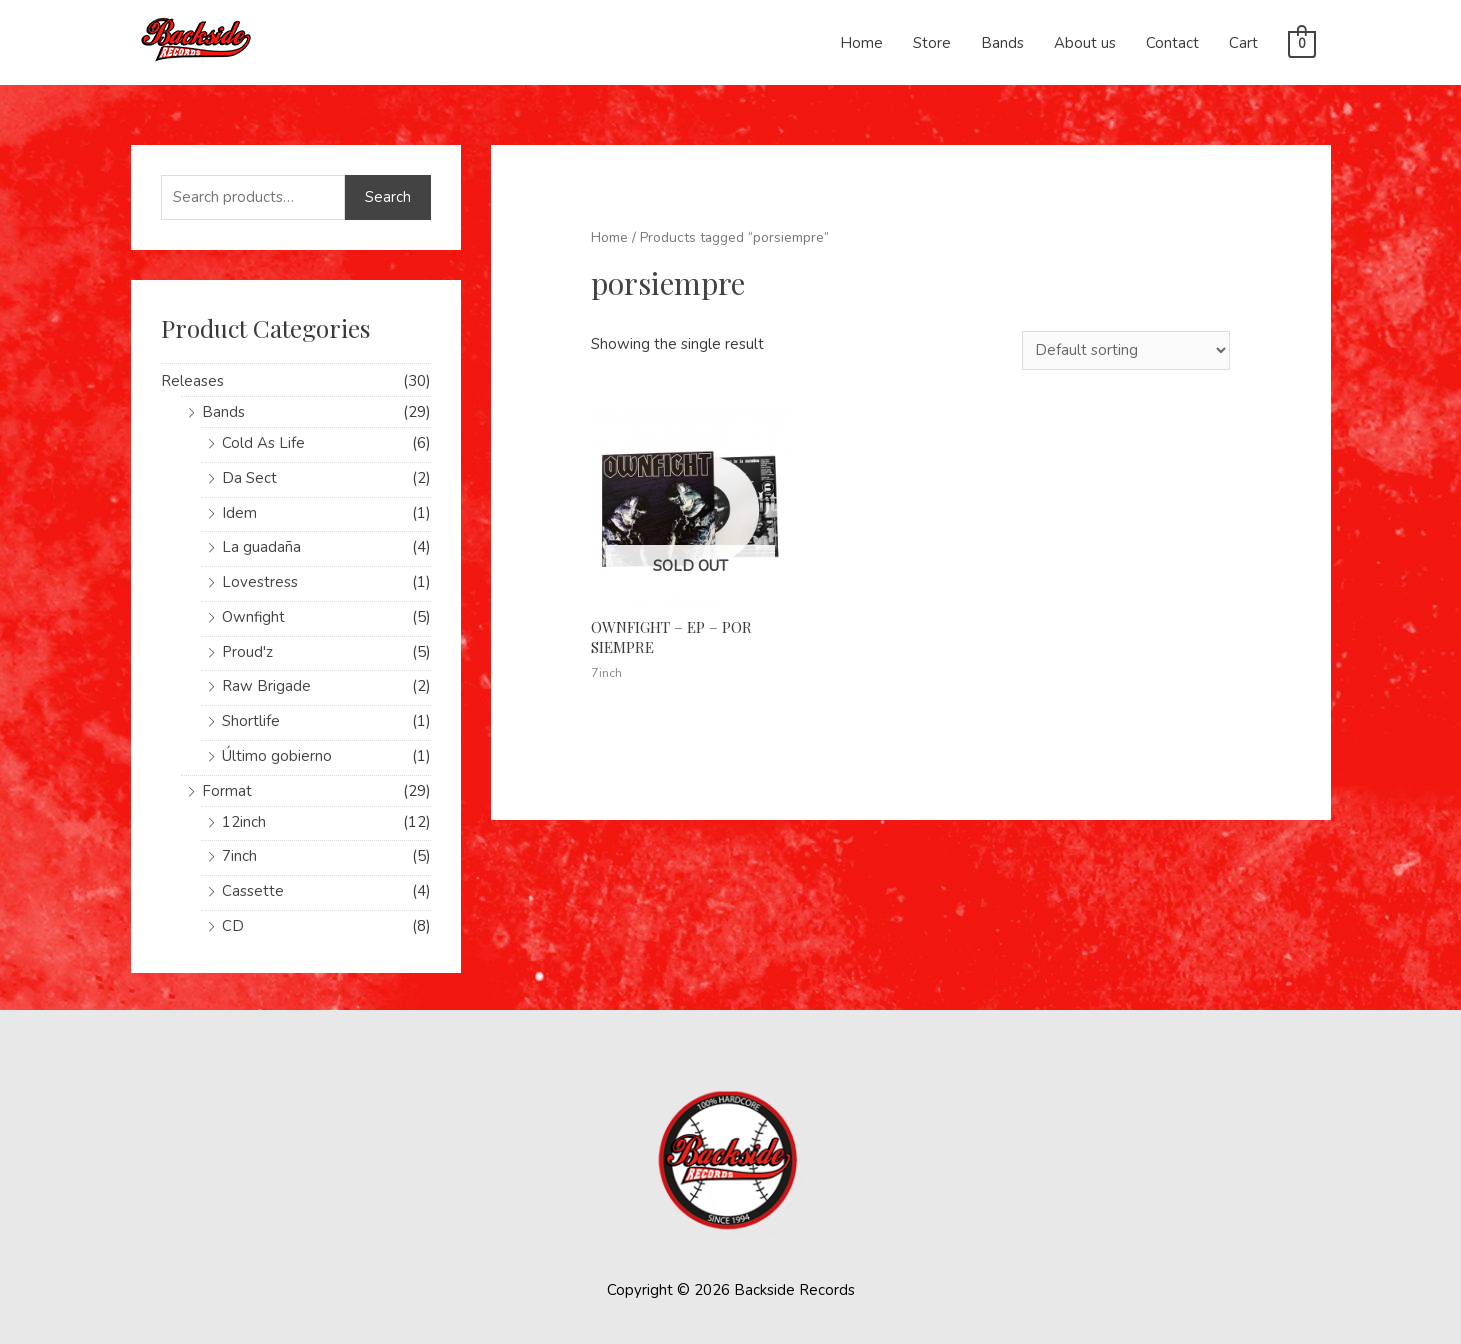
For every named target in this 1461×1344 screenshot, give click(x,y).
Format (227, 791)
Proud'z (247, 652)
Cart (1243, 43)
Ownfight (253, 617)
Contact (1172, 43)
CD (233, 926)
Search (388, 197)
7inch (239, 856)
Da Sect (249, 478)
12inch (244, 822)
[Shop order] (1126, 350)
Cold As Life (263, 443)
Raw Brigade (266, 686)
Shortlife (251, 721)
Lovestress (260, 582)
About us (1085, 43)
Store (932, 43)
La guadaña (261, 547)
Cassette (253, 891)
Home (861, 43)
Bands (1002, 43)
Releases (192, 381)
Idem (239, 513)
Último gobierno (277, 756)
